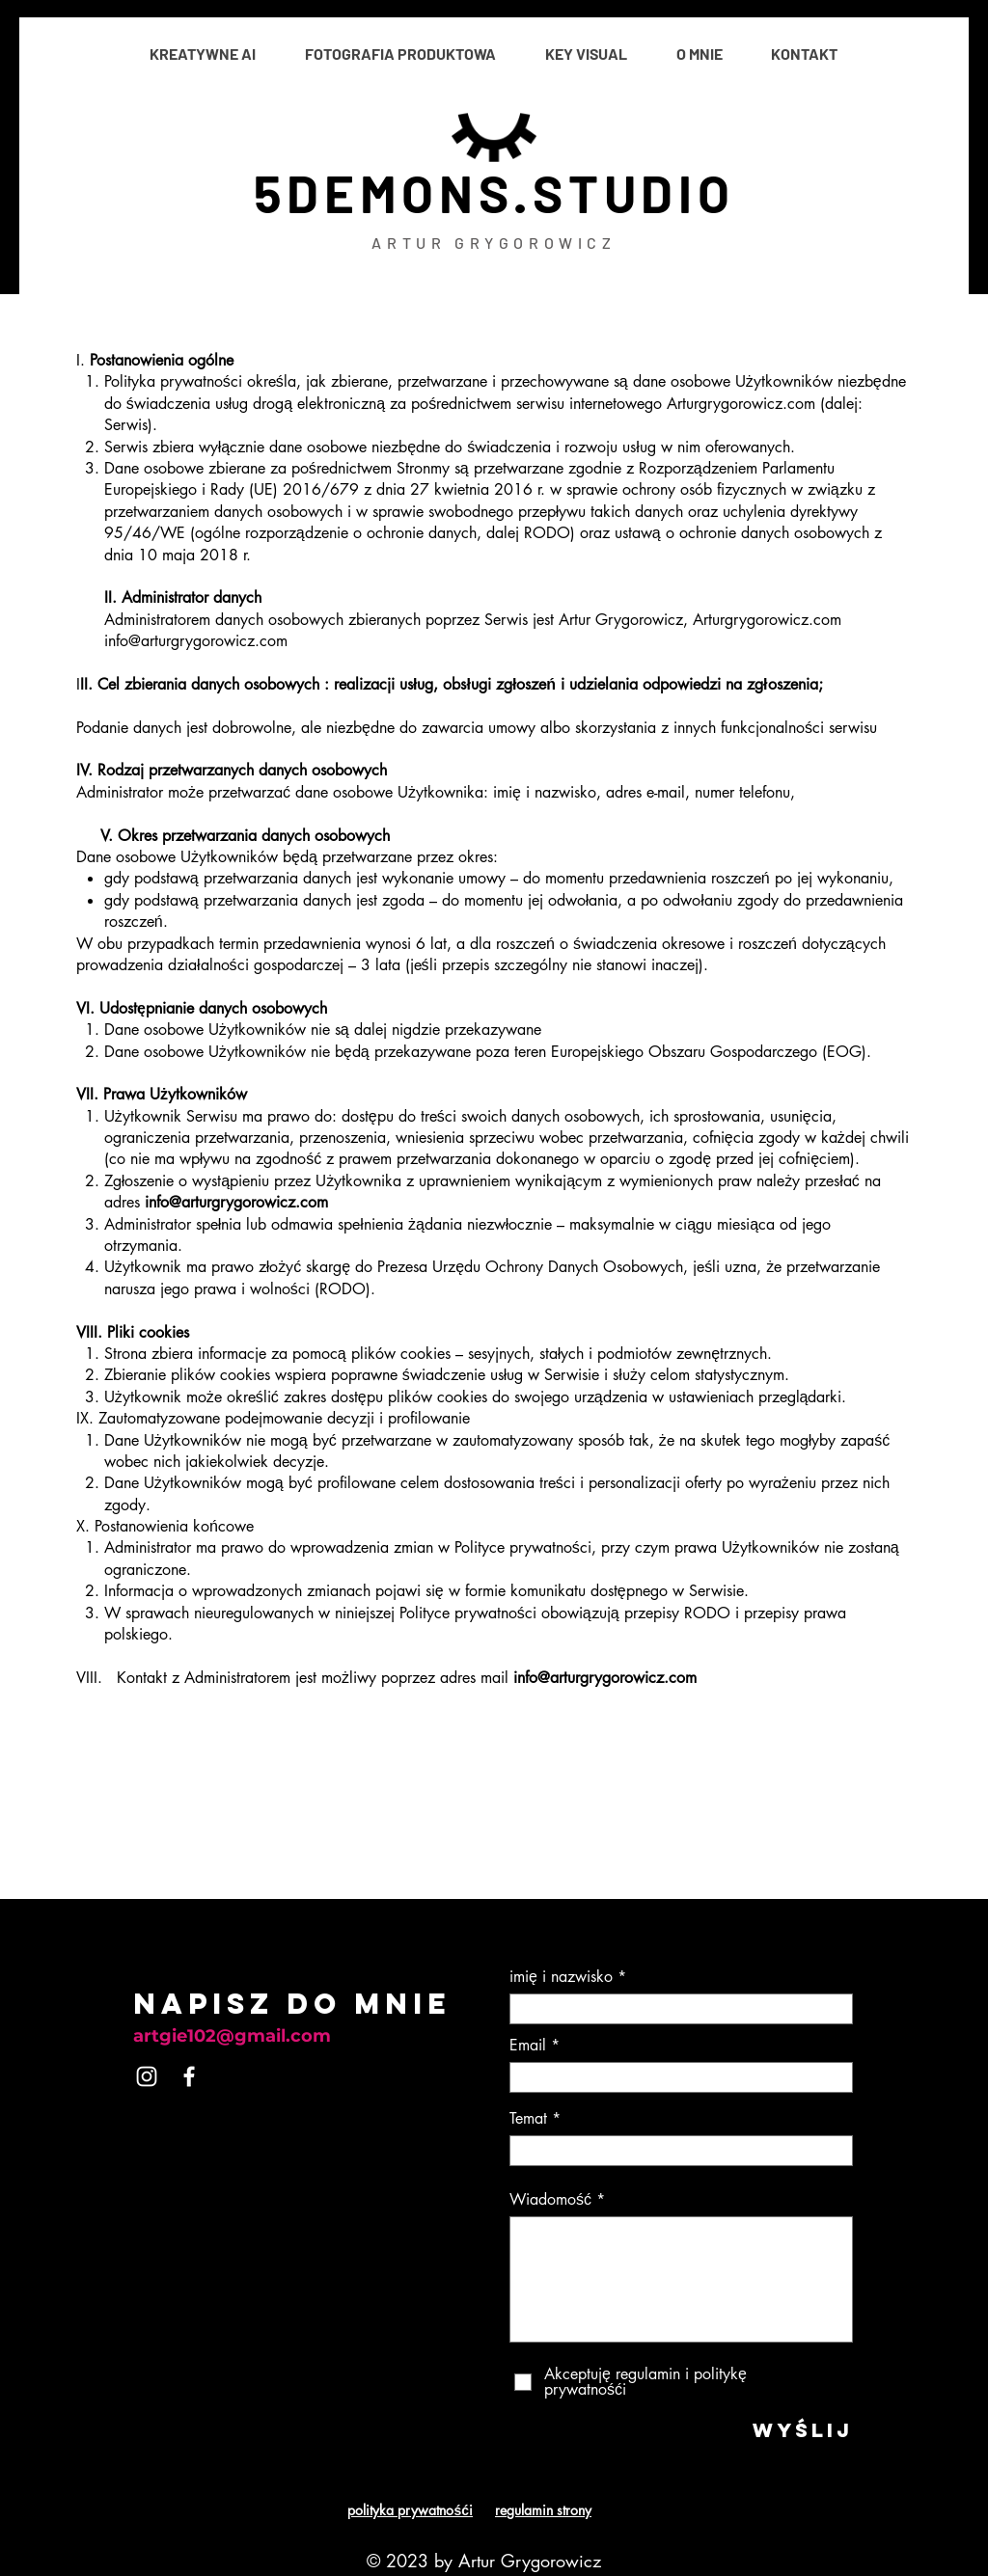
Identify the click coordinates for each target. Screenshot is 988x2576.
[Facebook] (189, 2076)
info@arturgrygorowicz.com (236, 1202)
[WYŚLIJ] (789, 2429)
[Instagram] (146, 2076)
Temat (528, 2119)
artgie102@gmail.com (232, 2036)
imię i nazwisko (561, 1977)
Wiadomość (550, 2200)
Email (527, 2045)
